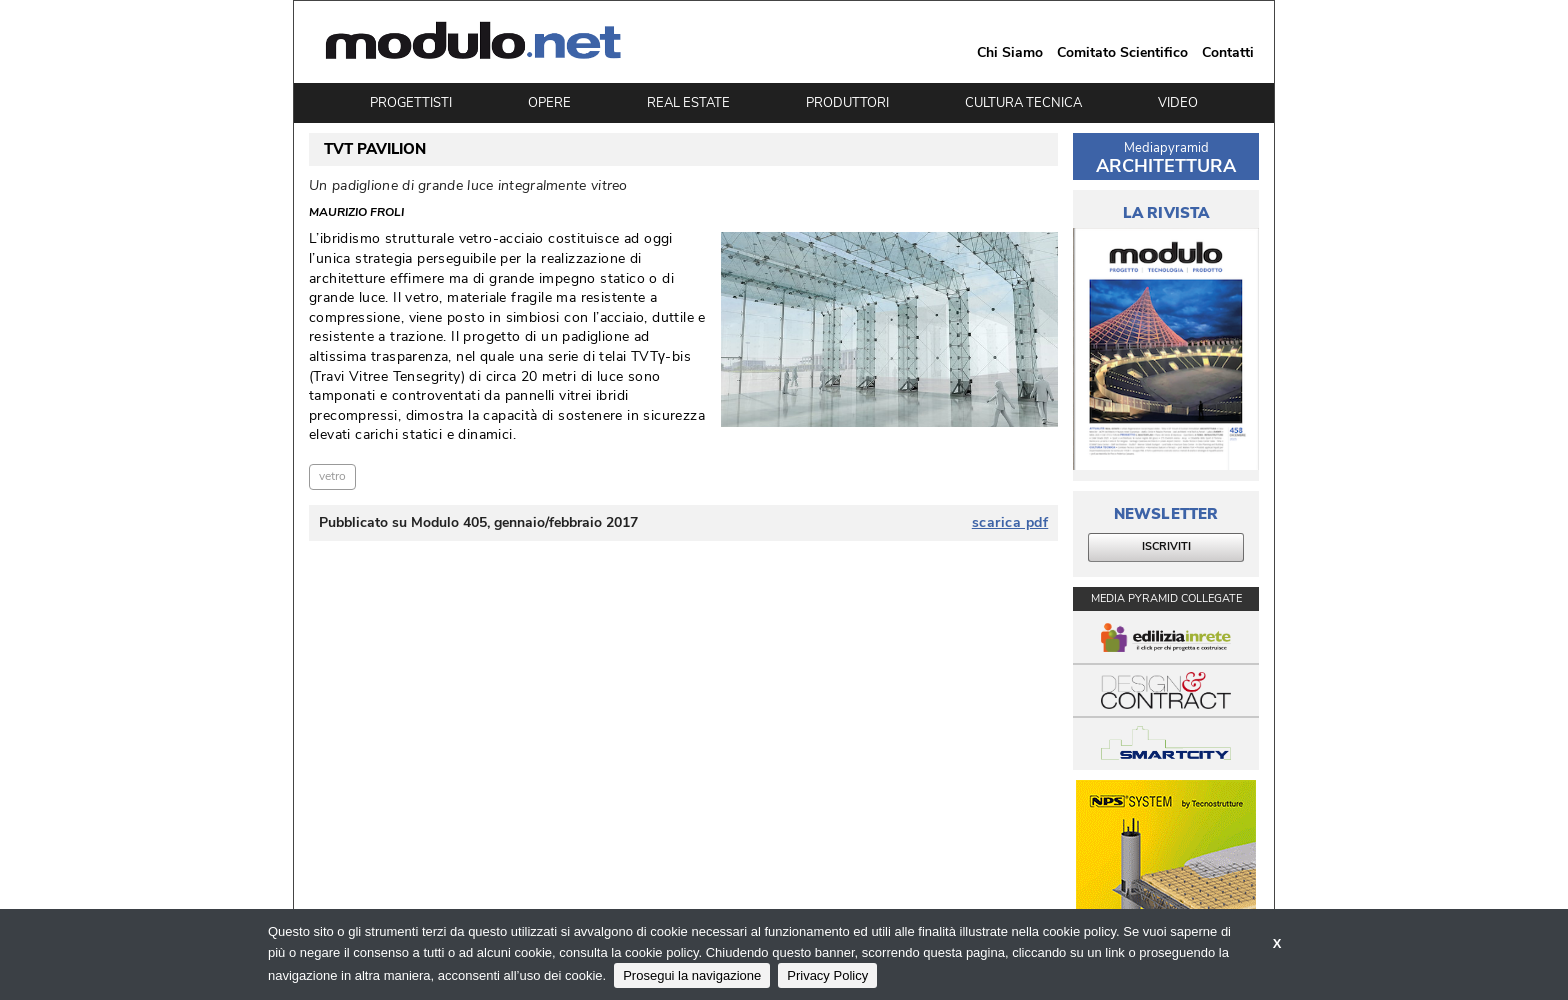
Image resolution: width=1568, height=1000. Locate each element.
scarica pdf (1010, 523)
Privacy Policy (827, 975)
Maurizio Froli (356, 213)
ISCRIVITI (1166, 546)
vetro (332, 476)
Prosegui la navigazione (692, 975)
